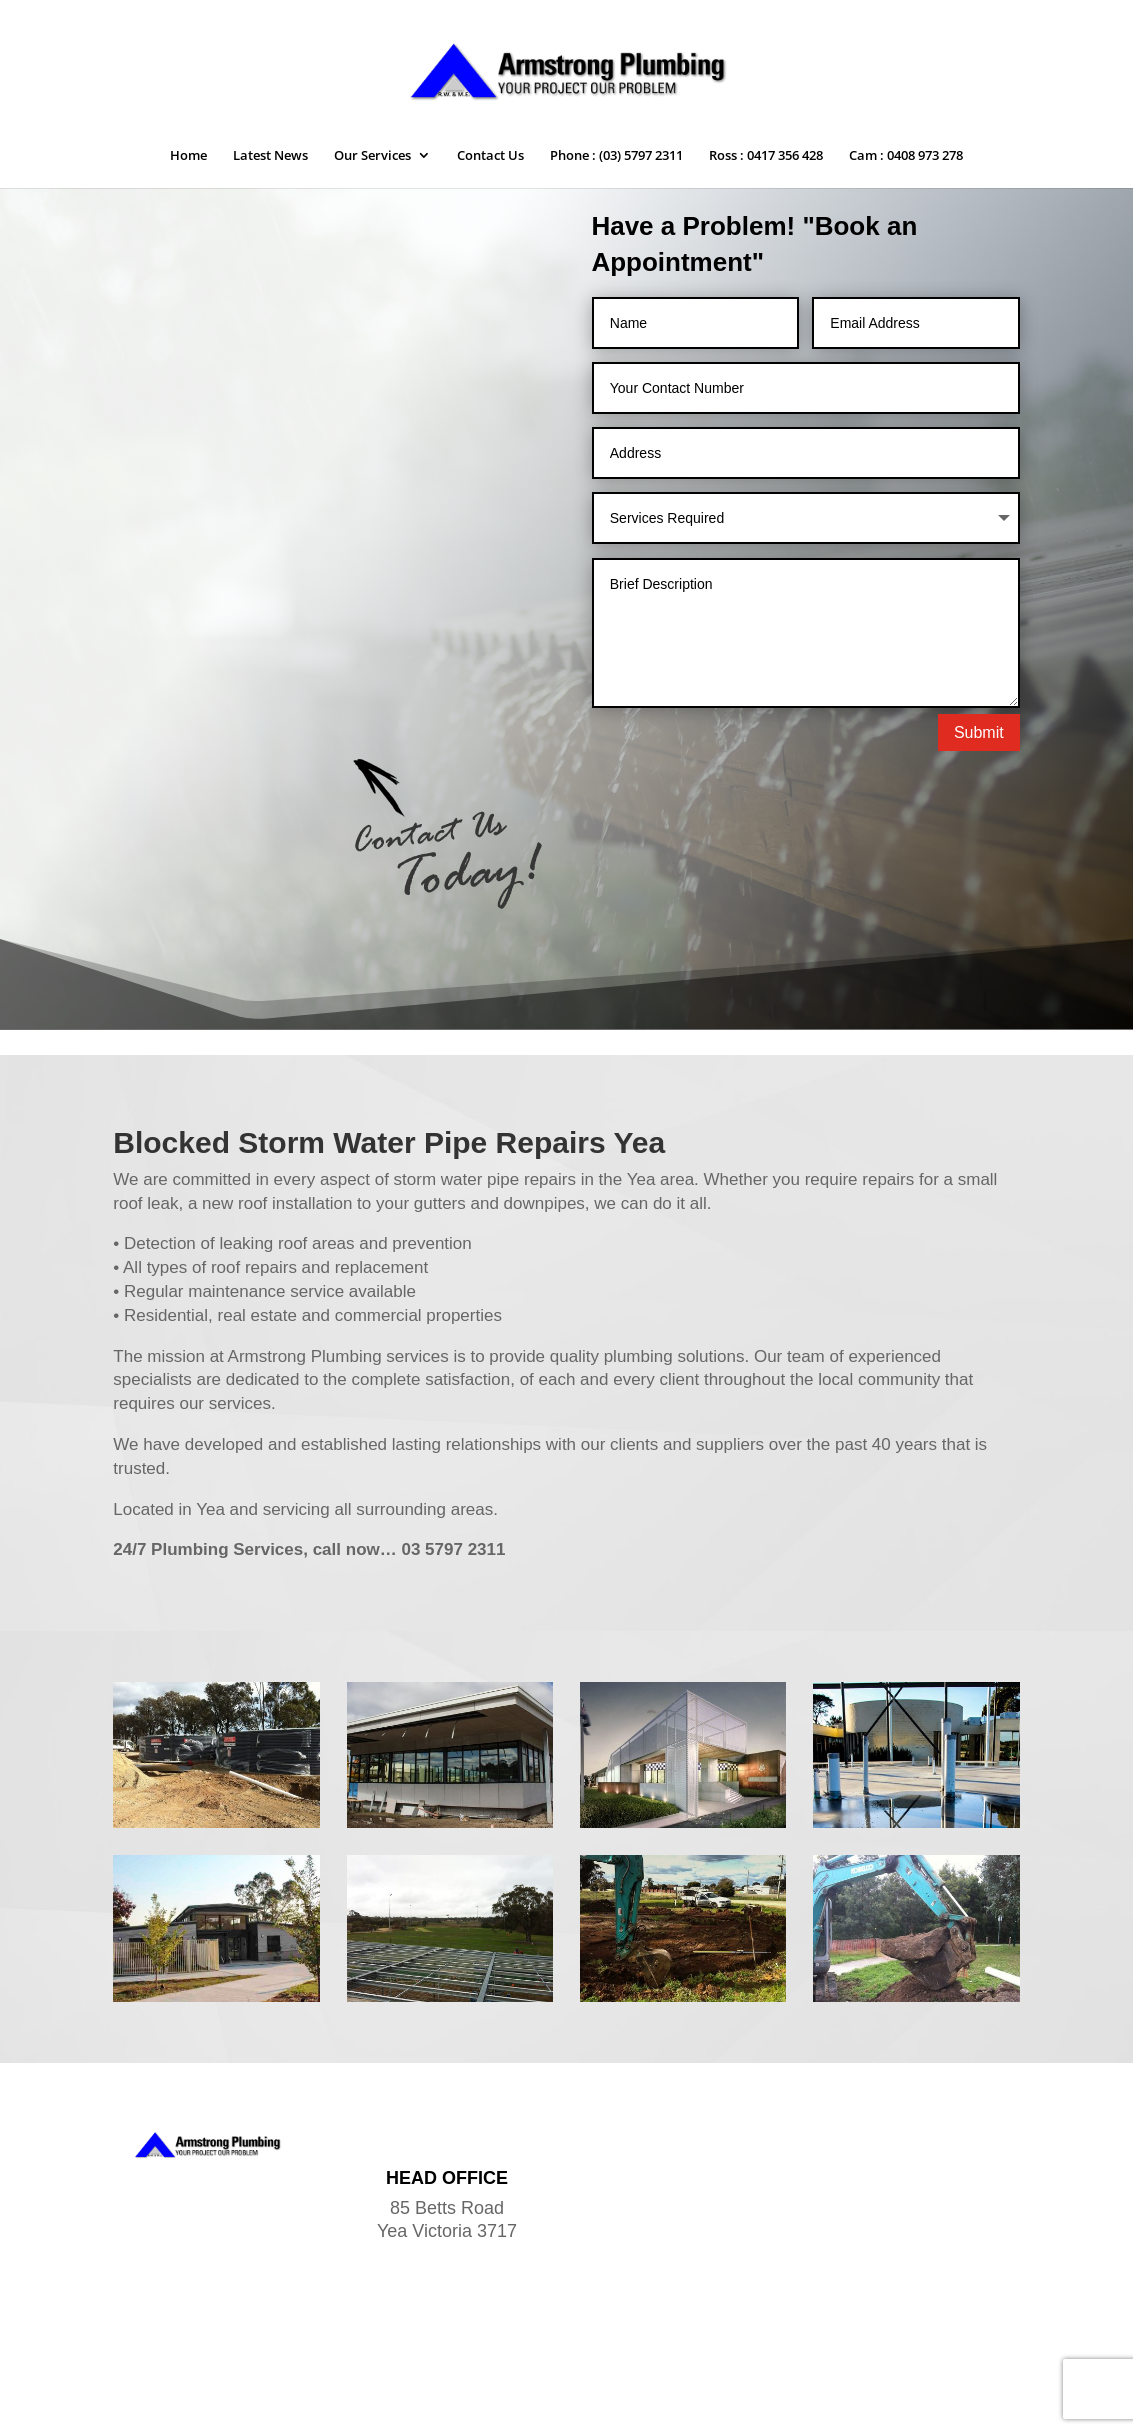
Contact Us (490, 156)
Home (188, 156)
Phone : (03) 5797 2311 (616, 156)
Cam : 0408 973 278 (906, 156)
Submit (979, 732)
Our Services (372, 156)
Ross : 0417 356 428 (766, 156)
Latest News (270, 156)
